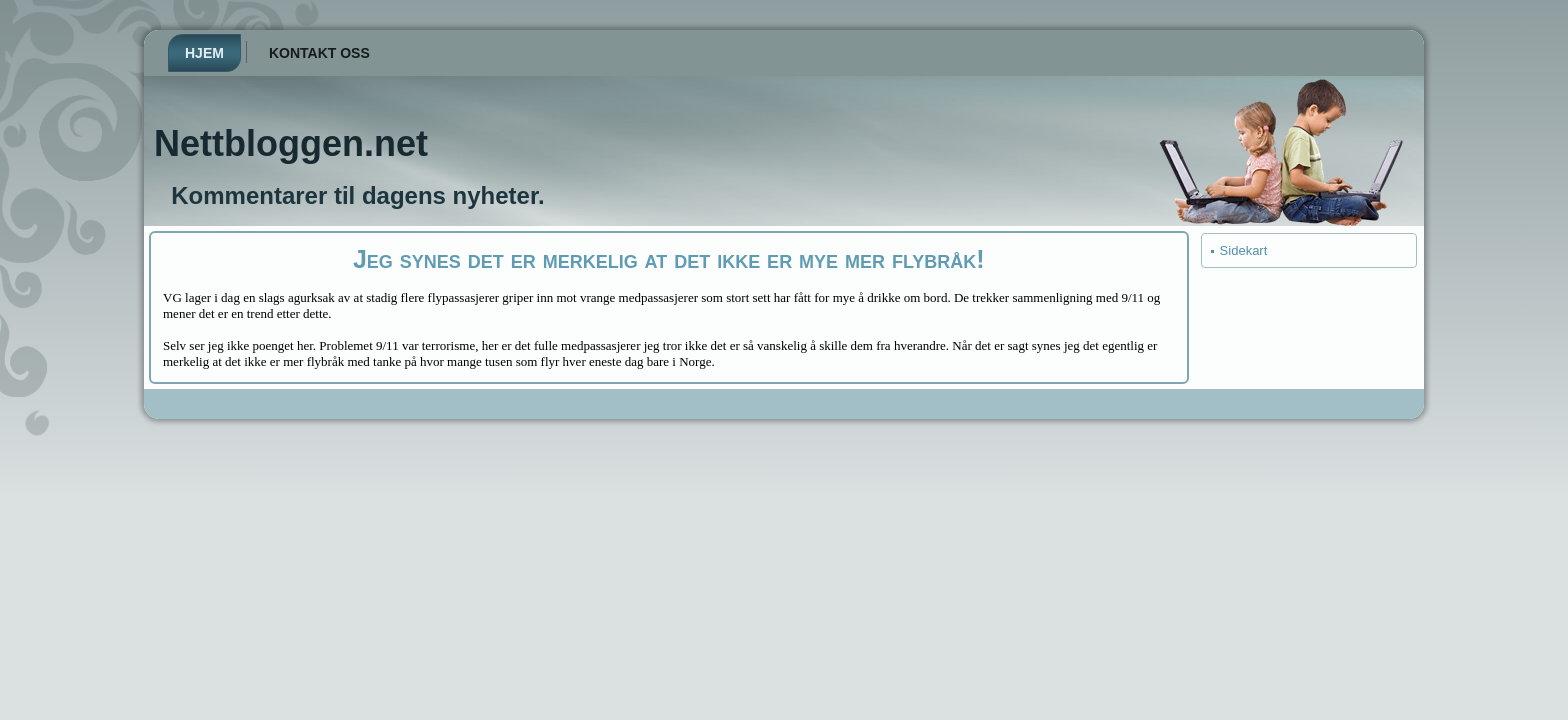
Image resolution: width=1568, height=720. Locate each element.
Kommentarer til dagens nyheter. (357, 195)
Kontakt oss (319, 53)
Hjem (204, 53)
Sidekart (1244, 250)
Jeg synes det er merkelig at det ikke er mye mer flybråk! (669, 259)
